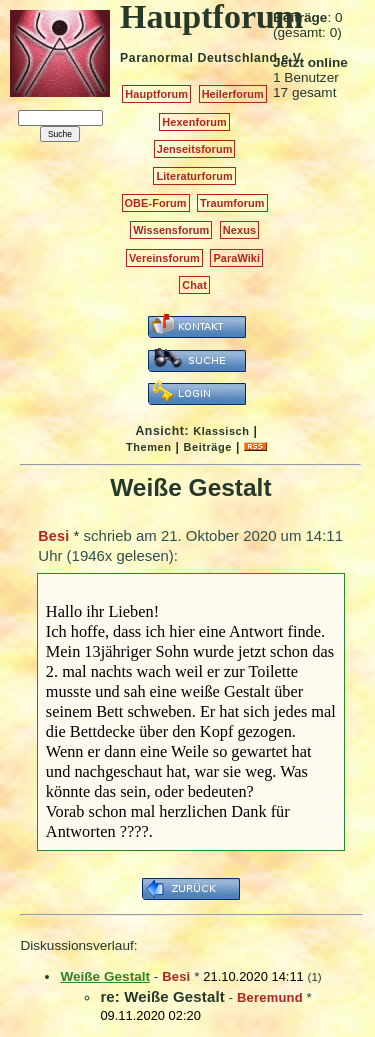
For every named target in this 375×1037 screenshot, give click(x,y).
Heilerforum (233, 94)
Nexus (239, 230)
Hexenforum (194, 122)
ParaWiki (236, 258)
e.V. (292, 58)
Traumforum (232, 203)
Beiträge (208, 447)
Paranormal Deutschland (199, 58)
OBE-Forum (156, 203)
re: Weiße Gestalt (162, 996)
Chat (194, 285)
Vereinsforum (164, 258)
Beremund (270, 997)
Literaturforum (194, 176)
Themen (148, 447)
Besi (53, 536)
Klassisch (221, 431)
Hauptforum (156, 94)
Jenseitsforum (195, 149)
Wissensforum (171, 230)
